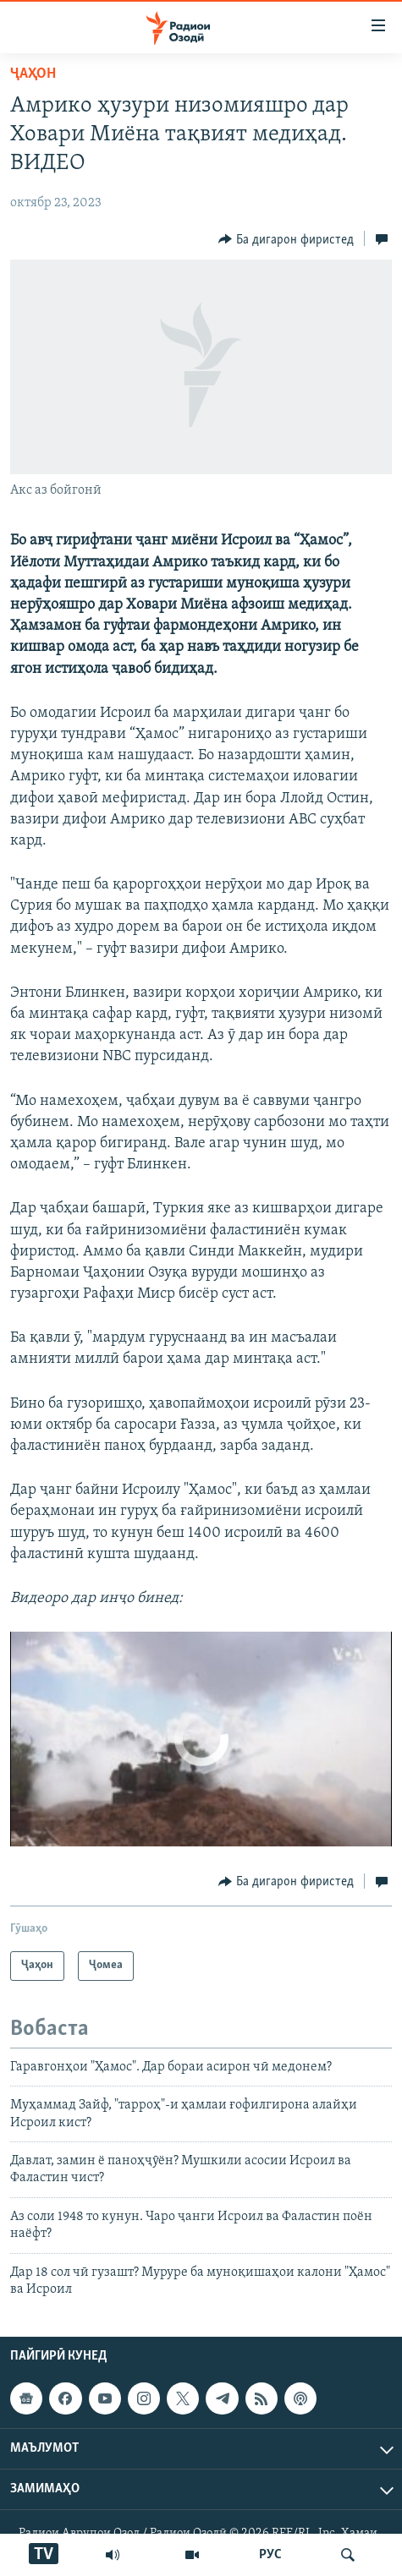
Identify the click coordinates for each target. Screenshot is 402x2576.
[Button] (286, 239)
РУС (270, 2555)
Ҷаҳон (33, 74)
